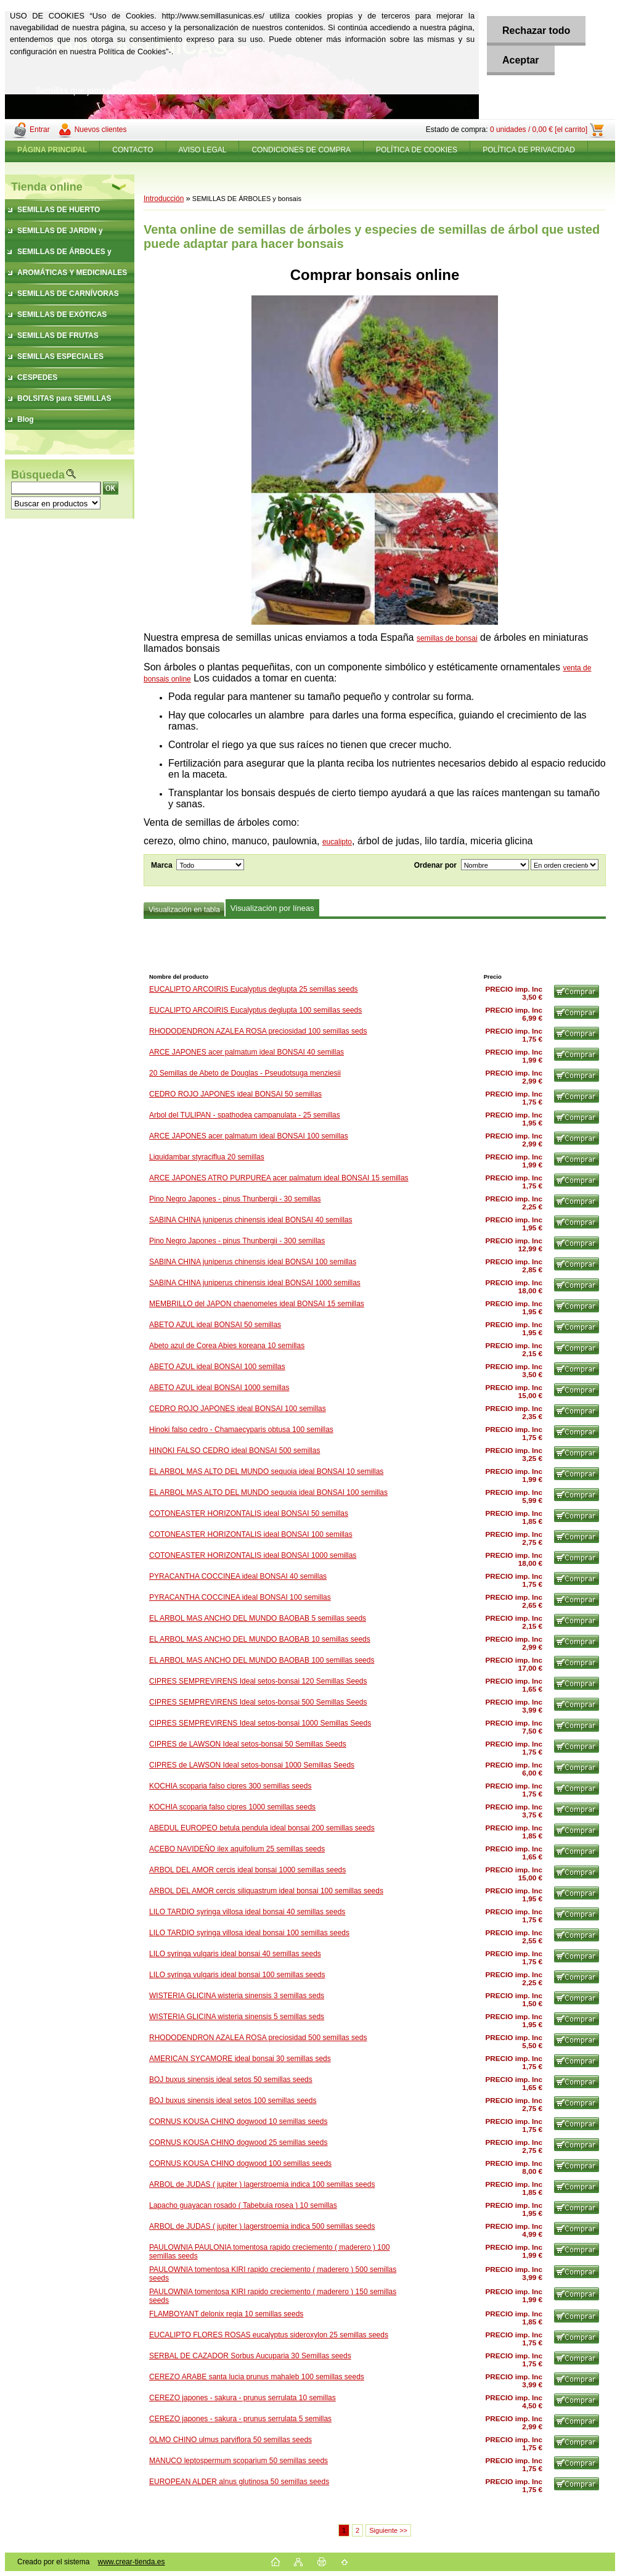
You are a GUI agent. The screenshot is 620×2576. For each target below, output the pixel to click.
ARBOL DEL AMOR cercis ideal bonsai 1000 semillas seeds (247, 1870)
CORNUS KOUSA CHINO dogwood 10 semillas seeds (238, 2121)
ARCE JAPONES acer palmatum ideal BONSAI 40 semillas (246, 1052)
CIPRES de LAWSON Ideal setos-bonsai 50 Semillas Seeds (247, 1744)
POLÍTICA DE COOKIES (416, 150)
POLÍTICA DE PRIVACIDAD (529, 150)
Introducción (164, 198)
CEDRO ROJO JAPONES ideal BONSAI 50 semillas (235, 1094)
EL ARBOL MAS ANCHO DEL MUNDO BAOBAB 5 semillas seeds (257, 1618)
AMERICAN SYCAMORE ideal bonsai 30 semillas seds (240, 2058)
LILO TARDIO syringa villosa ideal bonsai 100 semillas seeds (249, 1932)
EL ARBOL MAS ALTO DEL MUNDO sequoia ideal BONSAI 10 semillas (266, 1471)
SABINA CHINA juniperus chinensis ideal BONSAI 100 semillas (252, 1261)
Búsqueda (38, 475)
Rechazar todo (536, 30)
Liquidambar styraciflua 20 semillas (206, 1157)
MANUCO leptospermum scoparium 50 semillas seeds (238, 2460)
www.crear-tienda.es (131, 2561)
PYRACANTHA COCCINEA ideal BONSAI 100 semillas (240, 1597)
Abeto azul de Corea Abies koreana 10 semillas (226, 1345)
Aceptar (520, 60)
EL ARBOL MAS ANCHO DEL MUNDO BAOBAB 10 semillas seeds (259, 1639)
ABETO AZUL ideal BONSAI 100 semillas (217, 1366)
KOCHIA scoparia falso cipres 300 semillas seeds (230, 1786)
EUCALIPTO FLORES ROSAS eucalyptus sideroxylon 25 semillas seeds (268, 2335)
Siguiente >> (388, 2530)
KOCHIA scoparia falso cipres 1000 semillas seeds (232, 1807)
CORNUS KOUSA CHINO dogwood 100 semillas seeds (240, 2163)
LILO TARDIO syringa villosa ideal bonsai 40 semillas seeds (247, 1911)
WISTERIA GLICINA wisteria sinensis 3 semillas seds (236, 1995)
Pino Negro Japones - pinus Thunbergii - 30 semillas (235, 1199)
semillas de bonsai (447, 638)
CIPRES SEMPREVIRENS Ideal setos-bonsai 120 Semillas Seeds (258, 1681)
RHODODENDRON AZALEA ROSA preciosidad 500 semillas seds (258, 2037)
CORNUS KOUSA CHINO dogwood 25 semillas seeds (238, 2142)
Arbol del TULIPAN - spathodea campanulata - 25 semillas (244, 1115)
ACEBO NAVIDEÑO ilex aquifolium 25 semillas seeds (237, 1849)
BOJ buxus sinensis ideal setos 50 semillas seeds (230, 2079)
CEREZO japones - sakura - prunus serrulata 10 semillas (242, 2397)
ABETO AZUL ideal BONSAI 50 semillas (215, 1324)
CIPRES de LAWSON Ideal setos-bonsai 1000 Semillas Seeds (251, 1765)
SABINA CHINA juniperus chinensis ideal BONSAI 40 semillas (250, 1220)
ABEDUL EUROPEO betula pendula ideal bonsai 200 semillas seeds (262, 1828)
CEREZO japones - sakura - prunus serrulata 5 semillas (240, 2418)
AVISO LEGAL (203, 150)
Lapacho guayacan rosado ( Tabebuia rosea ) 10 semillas (243, 2205)
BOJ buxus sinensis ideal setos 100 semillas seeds (232, 2100)
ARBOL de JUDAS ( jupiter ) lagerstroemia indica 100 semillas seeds (262, 2184)
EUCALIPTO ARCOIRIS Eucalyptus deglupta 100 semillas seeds (255, 1010)
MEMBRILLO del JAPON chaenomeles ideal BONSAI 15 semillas (256, 1303)
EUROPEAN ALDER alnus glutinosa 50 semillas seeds (239, 2481)
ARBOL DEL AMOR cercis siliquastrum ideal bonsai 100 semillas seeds (266, 1891)
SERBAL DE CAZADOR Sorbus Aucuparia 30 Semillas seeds (250, 2356)
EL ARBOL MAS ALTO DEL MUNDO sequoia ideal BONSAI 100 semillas (268, 1492)
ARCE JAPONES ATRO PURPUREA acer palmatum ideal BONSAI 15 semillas (279, 1178)
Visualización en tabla (184, 909)
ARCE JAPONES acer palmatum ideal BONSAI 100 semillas (248, 1136)
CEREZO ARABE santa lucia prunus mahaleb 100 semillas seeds (256, 2376)
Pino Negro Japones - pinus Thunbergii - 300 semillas (237, 1241)
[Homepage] (52, 150)
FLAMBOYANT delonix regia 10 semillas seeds (226, 2314)
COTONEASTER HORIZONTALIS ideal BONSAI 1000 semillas (252, 1555)
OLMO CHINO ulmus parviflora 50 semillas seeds (230, 2439)
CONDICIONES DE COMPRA (301, 150)
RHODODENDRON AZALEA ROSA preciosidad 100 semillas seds (258, 1031)
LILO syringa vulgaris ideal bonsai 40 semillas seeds (235, 1953)
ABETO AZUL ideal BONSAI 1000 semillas (219, 1387)
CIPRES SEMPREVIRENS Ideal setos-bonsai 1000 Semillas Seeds (260, 1723)
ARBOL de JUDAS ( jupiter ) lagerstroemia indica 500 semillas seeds (262, 2226)
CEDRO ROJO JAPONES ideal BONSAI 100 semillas (237, 1408)
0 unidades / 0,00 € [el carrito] (538, 129)
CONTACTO (132, 150)
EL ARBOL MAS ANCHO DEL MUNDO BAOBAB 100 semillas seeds (261, 1660)
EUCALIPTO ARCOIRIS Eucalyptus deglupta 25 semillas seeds (253, 989)
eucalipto (337, 841)
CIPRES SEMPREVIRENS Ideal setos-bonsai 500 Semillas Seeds (258, 1702)
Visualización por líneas (272, 908)
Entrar (40, 129)
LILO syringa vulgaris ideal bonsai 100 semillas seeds (237, 1974)
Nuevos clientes (101, 129)
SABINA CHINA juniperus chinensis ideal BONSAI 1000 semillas (255, 1282)
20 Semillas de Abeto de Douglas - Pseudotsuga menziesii (245, 1073)
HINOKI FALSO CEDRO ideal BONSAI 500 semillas (234, 1450)
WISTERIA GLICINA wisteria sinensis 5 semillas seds (236, 2016)
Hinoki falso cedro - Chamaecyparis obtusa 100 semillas (241, 1429)
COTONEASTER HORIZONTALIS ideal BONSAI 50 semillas (248, 1513)
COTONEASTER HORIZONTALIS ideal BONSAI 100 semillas (251, 1534)
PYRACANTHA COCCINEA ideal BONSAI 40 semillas (238, 1576)
